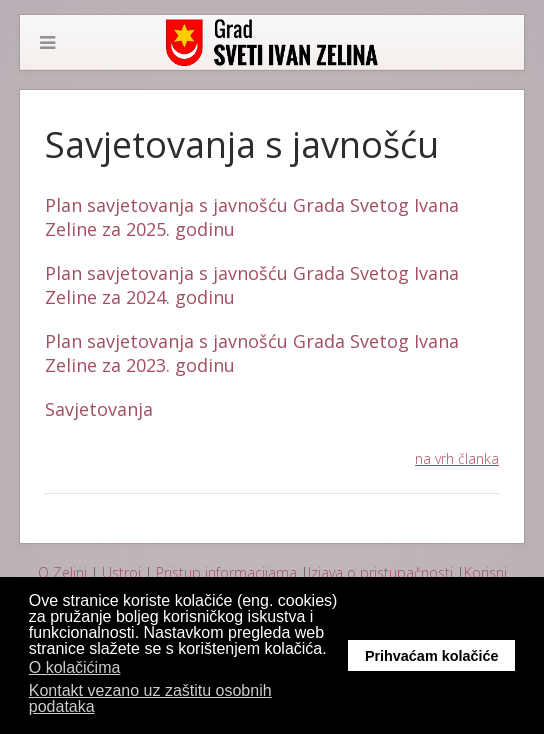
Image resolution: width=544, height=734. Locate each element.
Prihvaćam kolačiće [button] (432, 656)
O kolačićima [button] (75, 667)
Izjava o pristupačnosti (380, 572)
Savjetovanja (99, 409)
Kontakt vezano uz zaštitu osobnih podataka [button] (150, 698)
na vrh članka (457, 458)
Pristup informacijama (226, 572)
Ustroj (121, 572)
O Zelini (62, 572)
